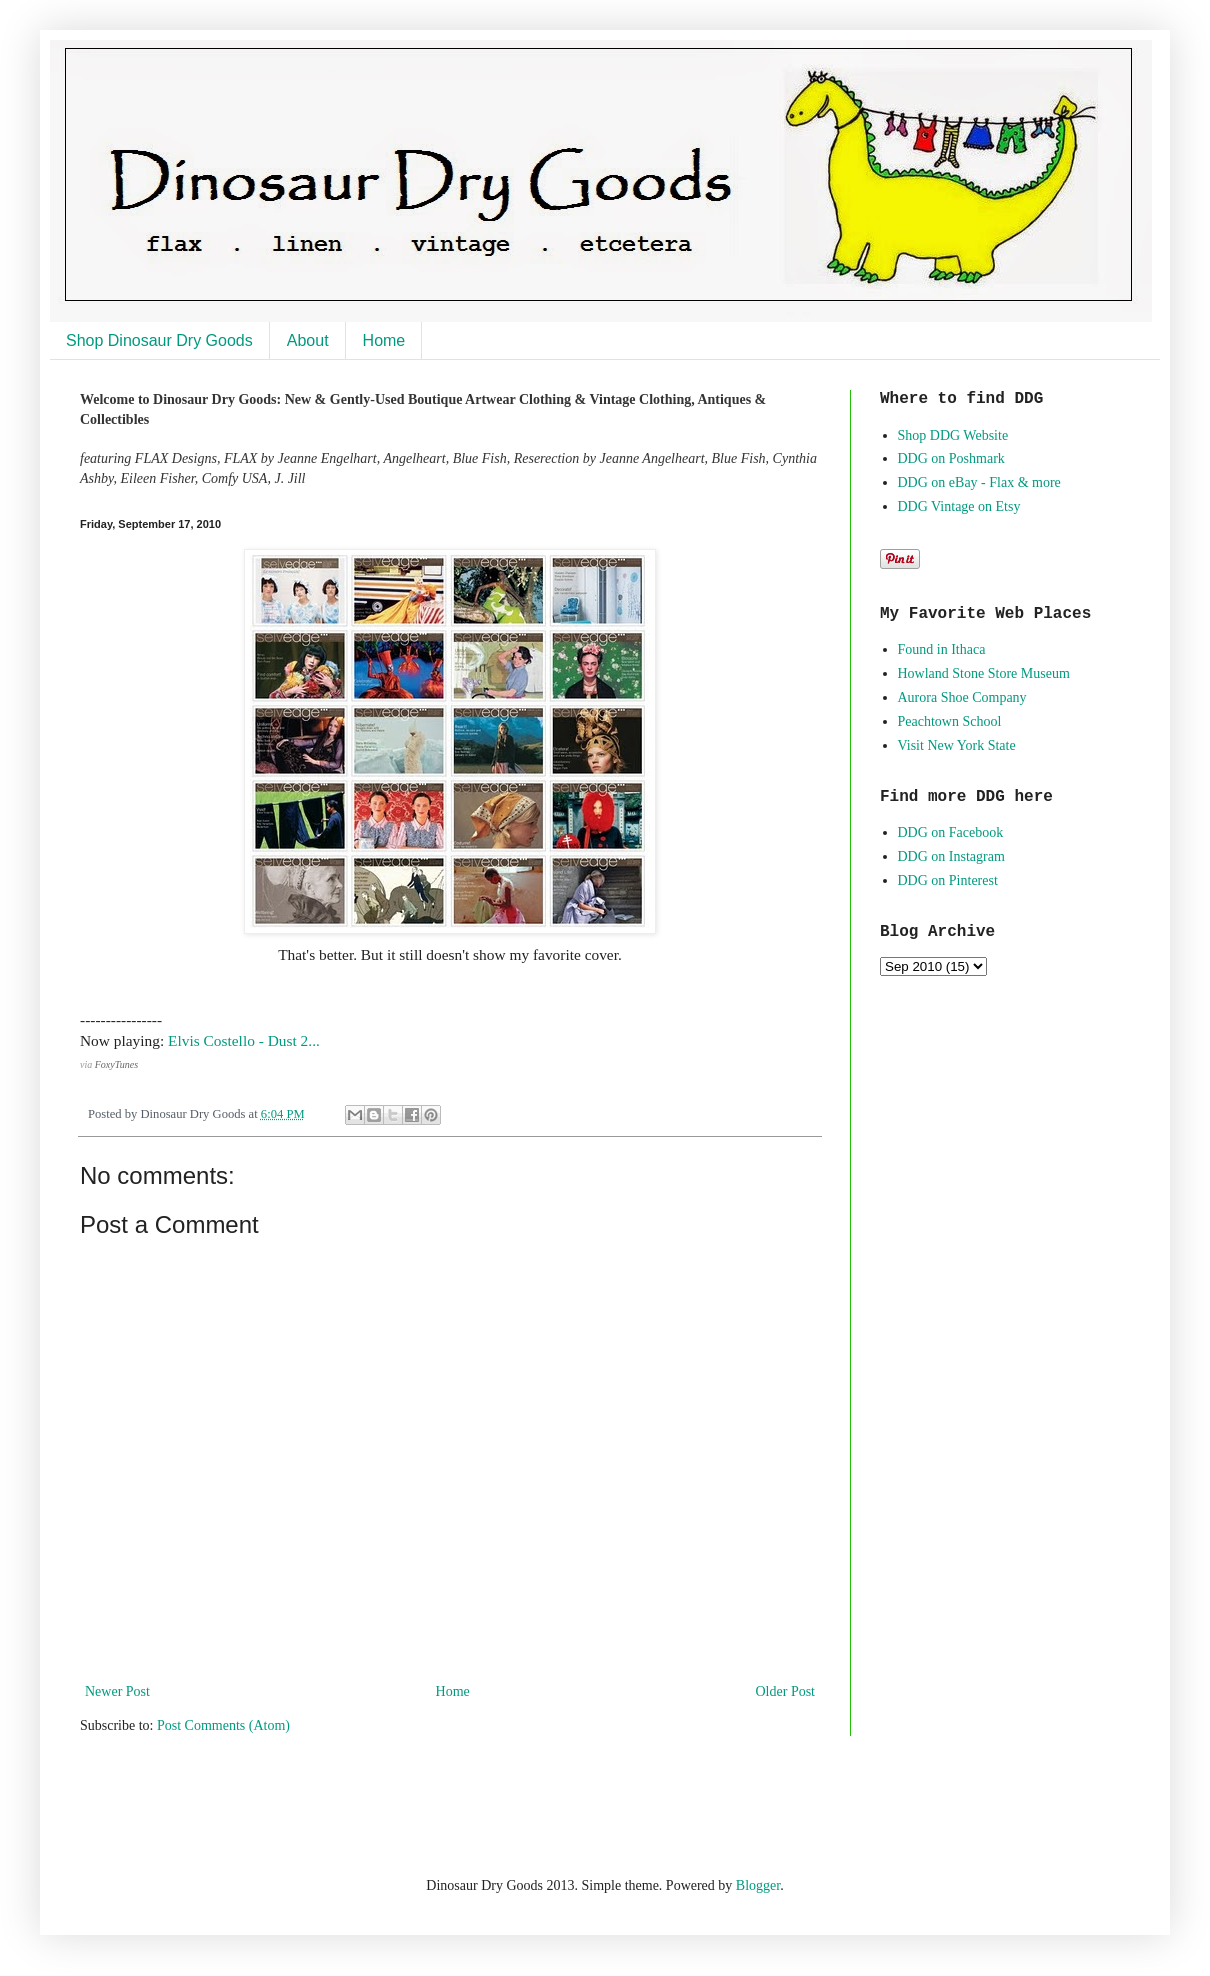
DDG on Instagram (951, 856)
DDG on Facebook (951, 832)
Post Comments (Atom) (223, 1725)
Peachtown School (950, 721)
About (308, 340)
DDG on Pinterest (948, 880)
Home (384, 340)
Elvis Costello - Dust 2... (244, 1040)
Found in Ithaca (942, 649)
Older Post (786, 1691)
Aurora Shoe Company (962, 697)
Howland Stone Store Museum (984, 673)
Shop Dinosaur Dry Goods (159, 340)
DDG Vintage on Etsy (959, 506)
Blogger (758, 1885)
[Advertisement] (314, 1803)
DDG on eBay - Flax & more (979, 482)
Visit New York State (957, 745)
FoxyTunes (116, 1064)
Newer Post (117, 1691)
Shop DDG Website (953, 435)
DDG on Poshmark (951, 458)
